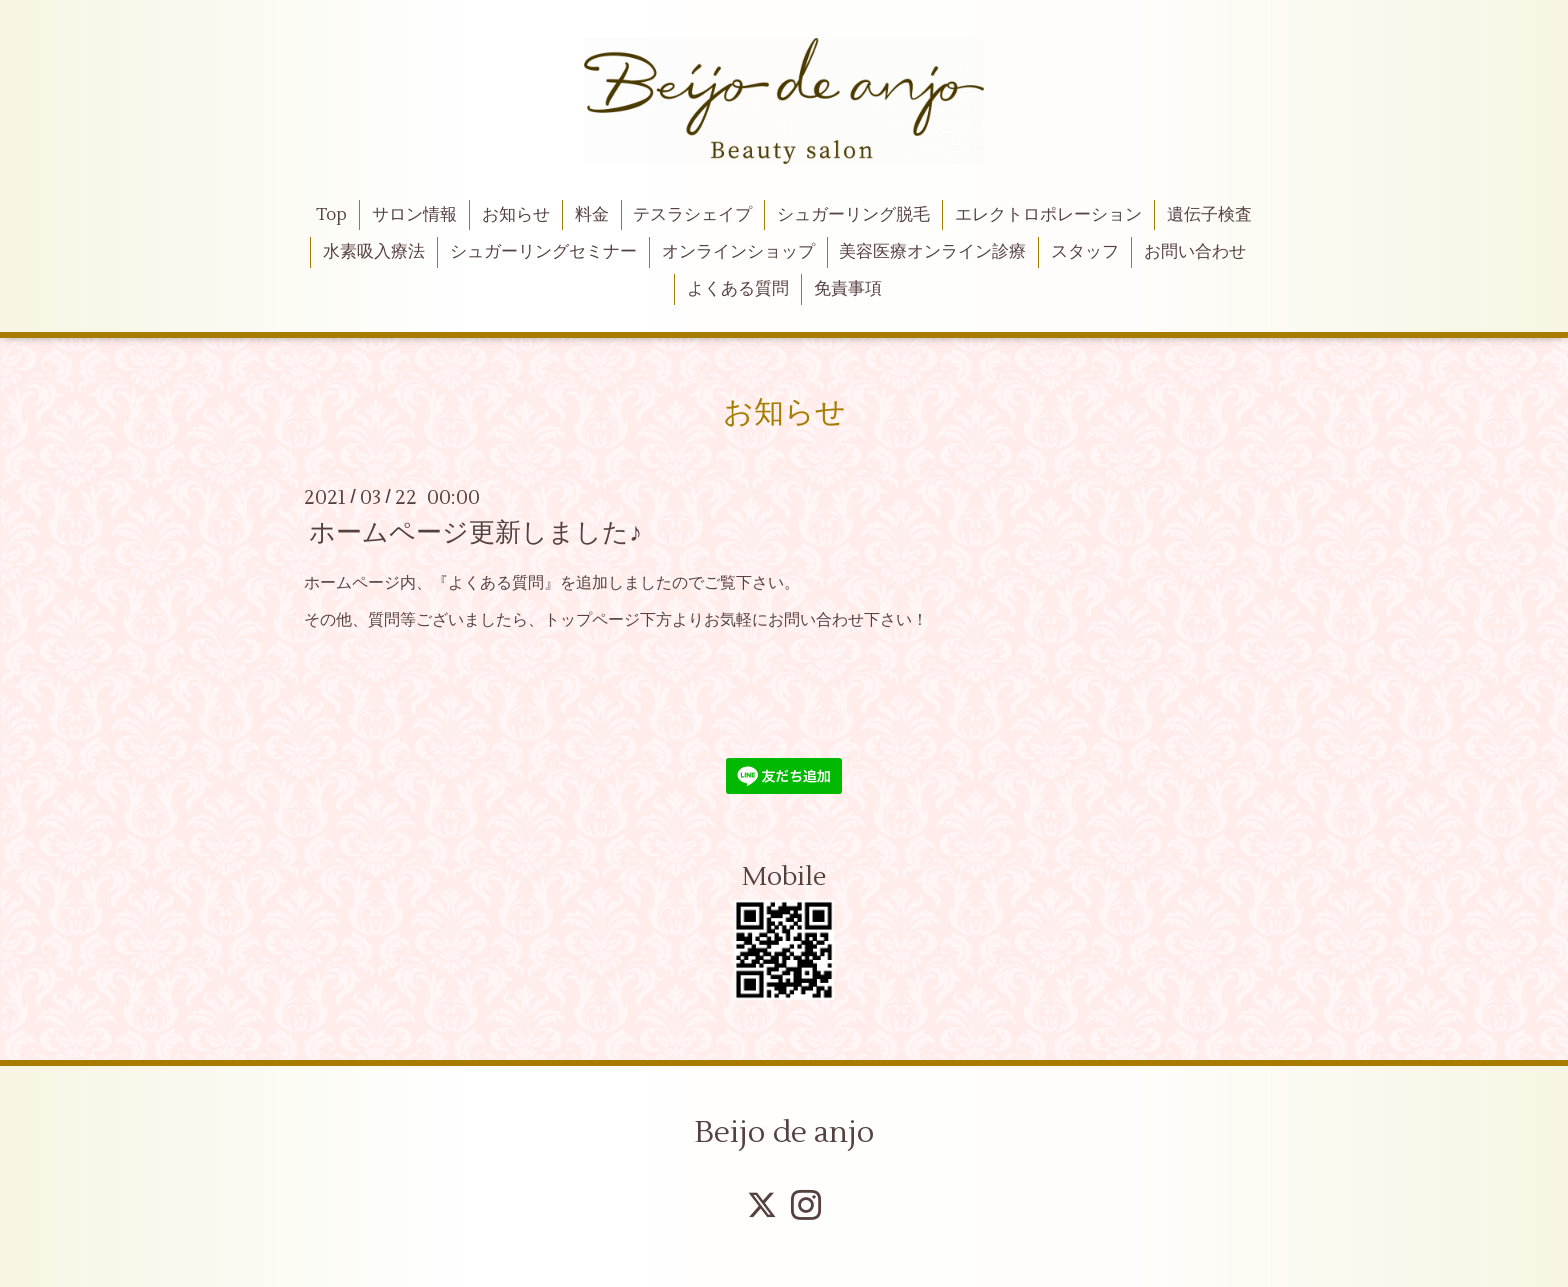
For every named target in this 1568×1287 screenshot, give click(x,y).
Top (331, 215)
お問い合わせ (1195, 252)
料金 (592, 215)
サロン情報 (414, 215)
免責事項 (848, 289)
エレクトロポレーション (1048, 215)
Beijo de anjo (784, 1132)
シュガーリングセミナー (543, 252)
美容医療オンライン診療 (932, 252)
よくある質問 (738, 289)
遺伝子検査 (1209, 215)
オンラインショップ (738, 252)
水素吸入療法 (374, 252)
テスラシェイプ (692, 215)
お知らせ (516, 215)
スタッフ (1085, 252)
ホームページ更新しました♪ (475, 533)
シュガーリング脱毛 (853, 215)
